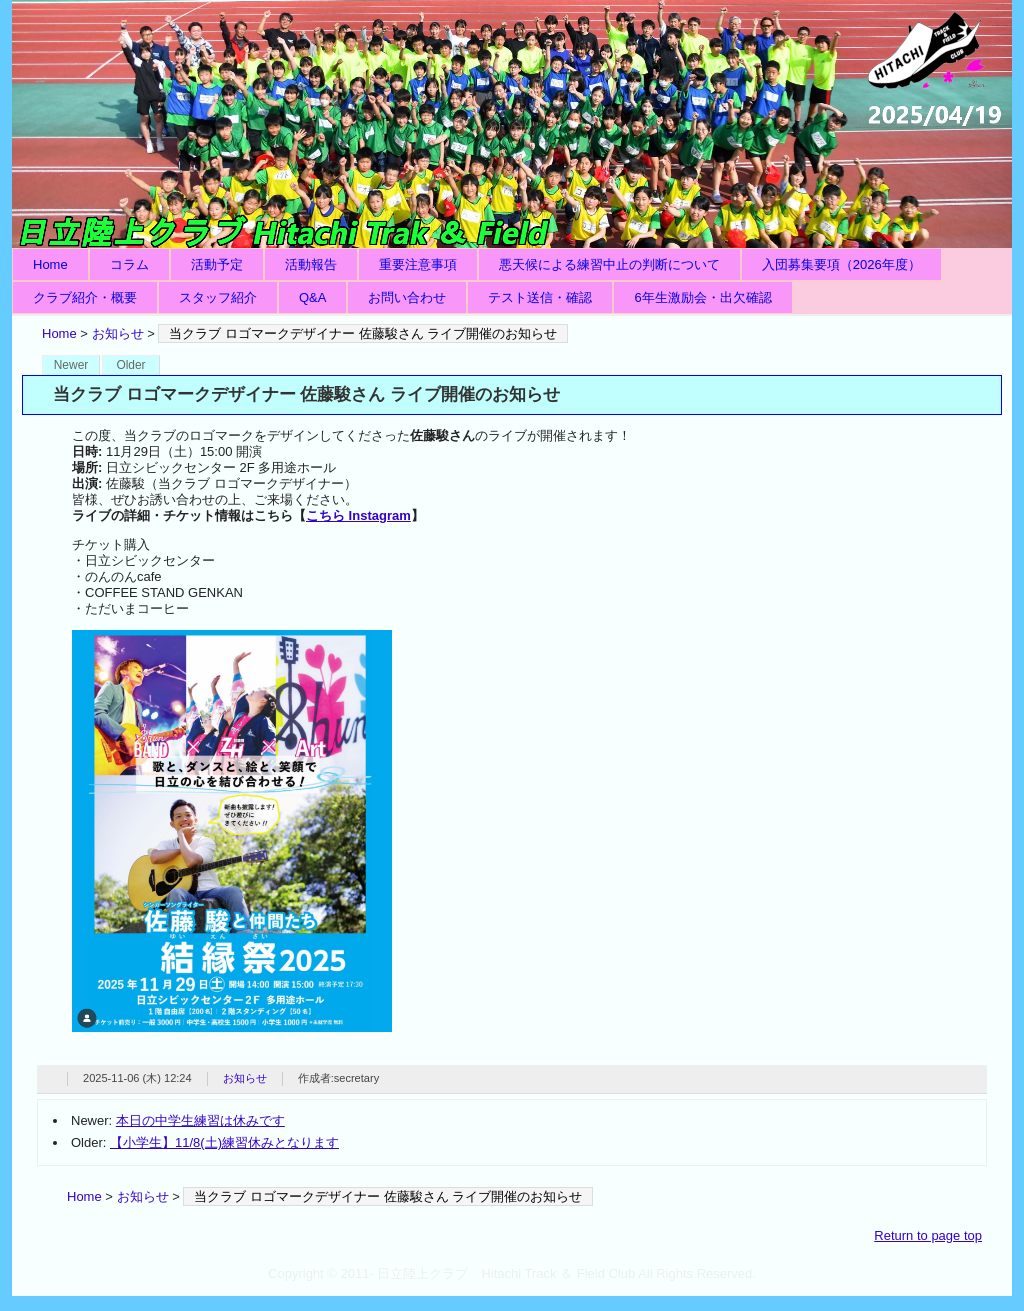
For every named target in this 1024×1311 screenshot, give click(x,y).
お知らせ (118, 333)
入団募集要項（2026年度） (841, 264)
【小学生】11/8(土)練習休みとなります (224, 1142)
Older (130, 365)
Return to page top (928, 1235)
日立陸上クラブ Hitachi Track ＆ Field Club (512, 124)
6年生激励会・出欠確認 (702, 297)
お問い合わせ (407, 297)
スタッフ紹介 (218, 297)
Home (50, 264)
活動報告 (311, 264)
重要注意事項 (418, 264)
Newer (71, 365)
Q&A (312, 297)
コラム (129, 264)
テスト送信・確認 (540, 297)
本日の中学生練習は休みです (200, 1120)
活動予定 (217, 264)
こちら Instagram (358, 515)
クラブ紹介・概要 (85, 297)
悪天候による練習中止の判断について (609, 264)
